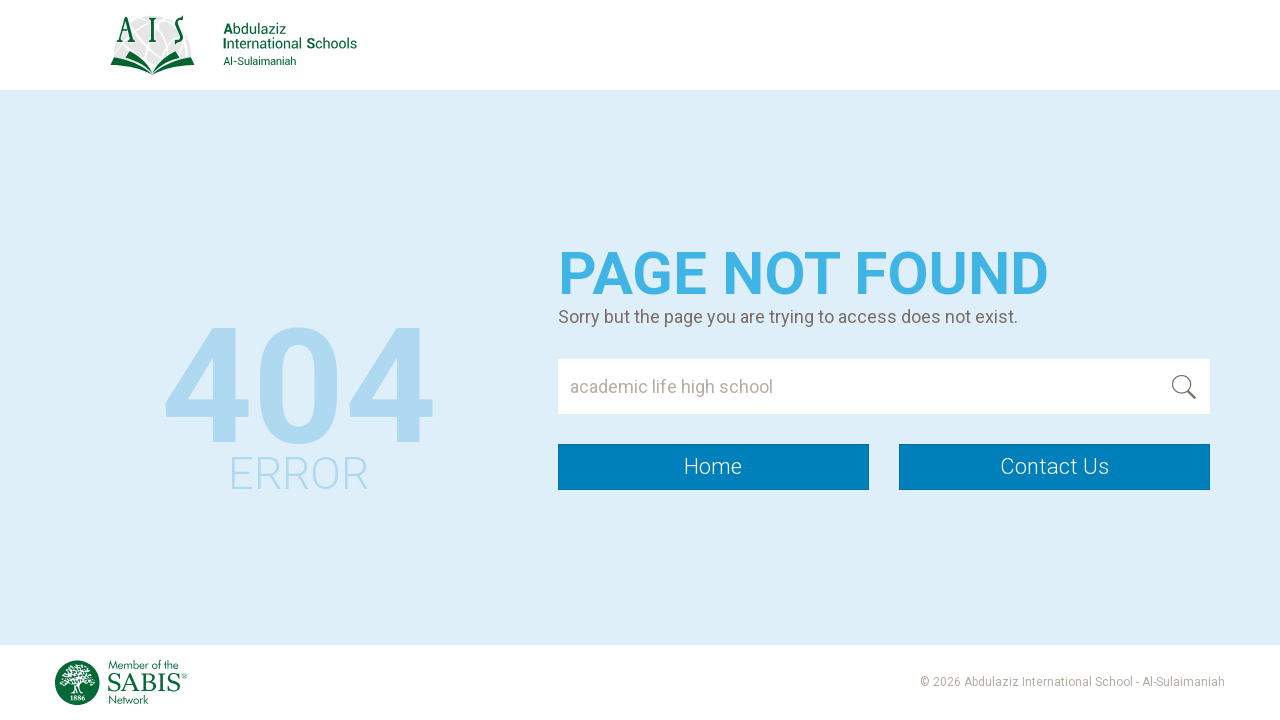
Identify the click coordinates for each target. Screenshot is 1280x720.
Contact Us (1054, 466)
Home (713, 466)
